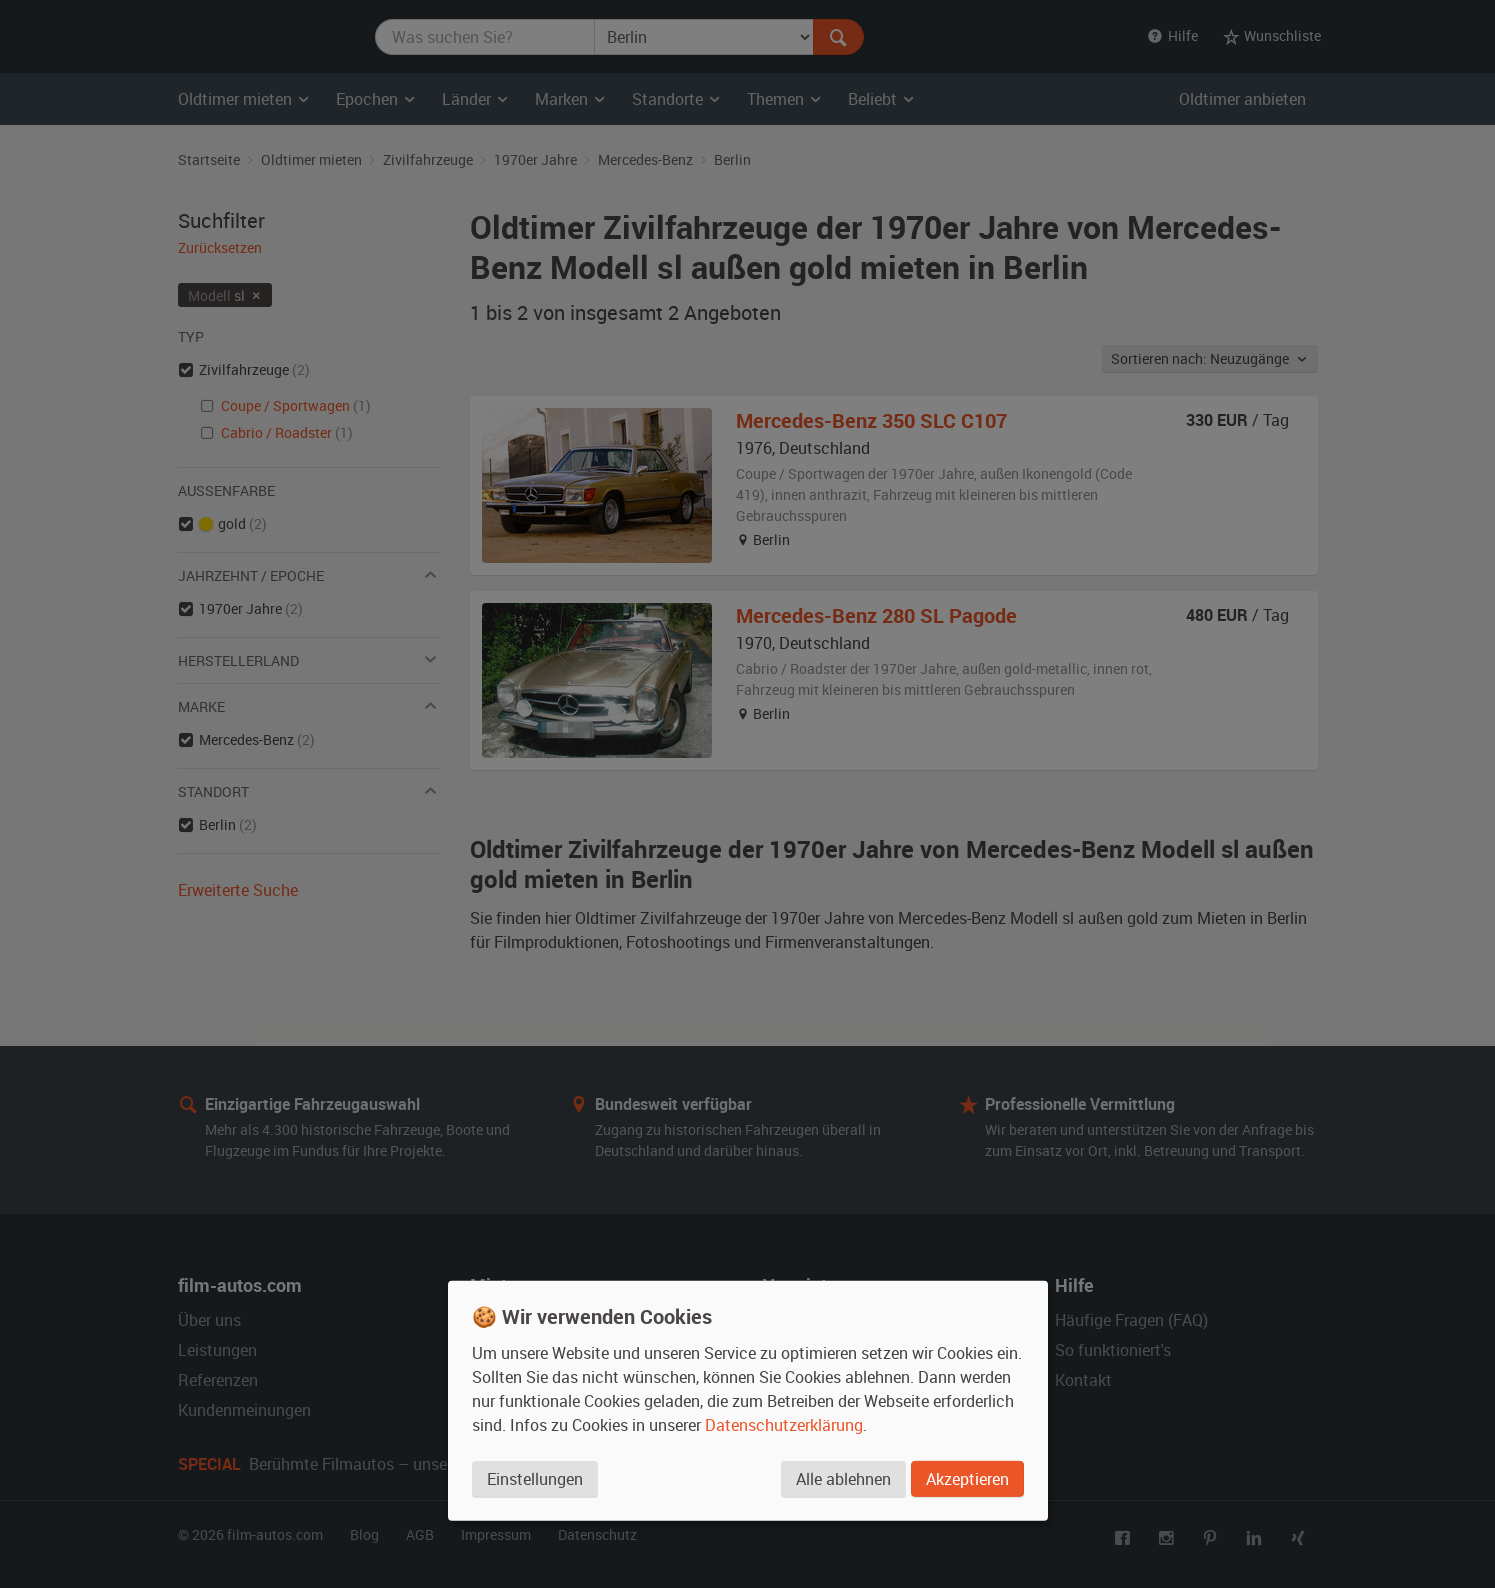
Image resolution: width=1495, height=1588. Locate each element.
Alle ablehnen (843, 1479)
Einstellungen (535, 1479)
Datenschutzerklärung (784, 1425)
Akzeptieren (967, 1479)
